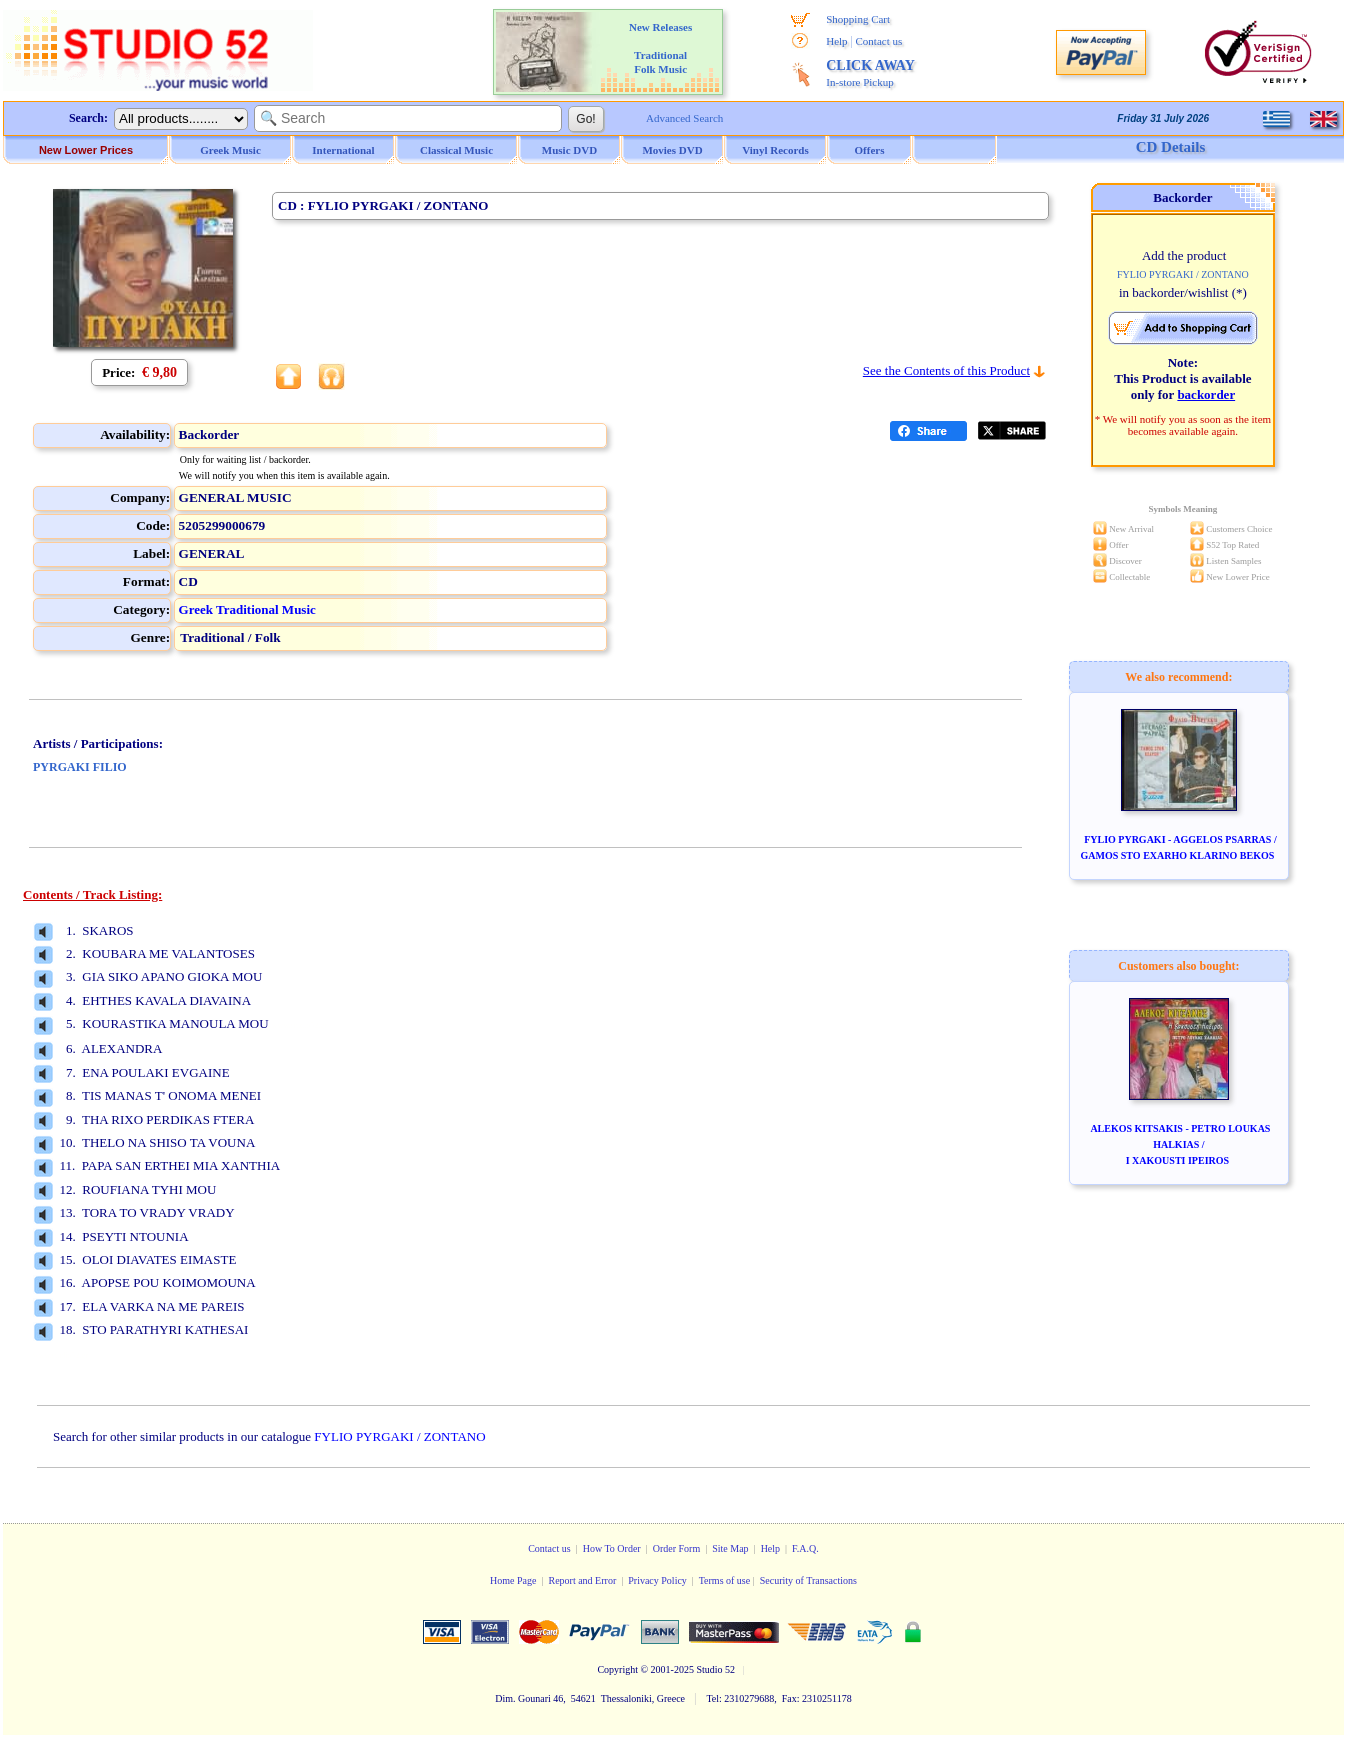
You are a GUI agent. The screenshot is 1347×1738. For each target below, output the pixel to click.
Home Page (513, 1580)
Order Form (677, 1548)
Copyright (617, 1669)
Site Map (730, 1548)
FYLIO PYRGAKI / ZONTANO (399, 1436)
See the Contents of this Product (946, 370)
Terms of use (725, 1580)
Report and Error (582, 1580)
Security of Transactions (808, 1580)
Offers (870, 150)
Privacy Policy (657, 1580)
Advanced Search (684, 118)
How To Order (612, 1548)
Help (836, 41)
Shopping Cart (858, 19)
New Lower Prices (86, 150)
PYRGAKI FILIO (80, 767)
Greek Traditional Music (247, 609)
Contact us (879, 41)
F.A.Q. (805, 1548)
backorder (1206, 394)
